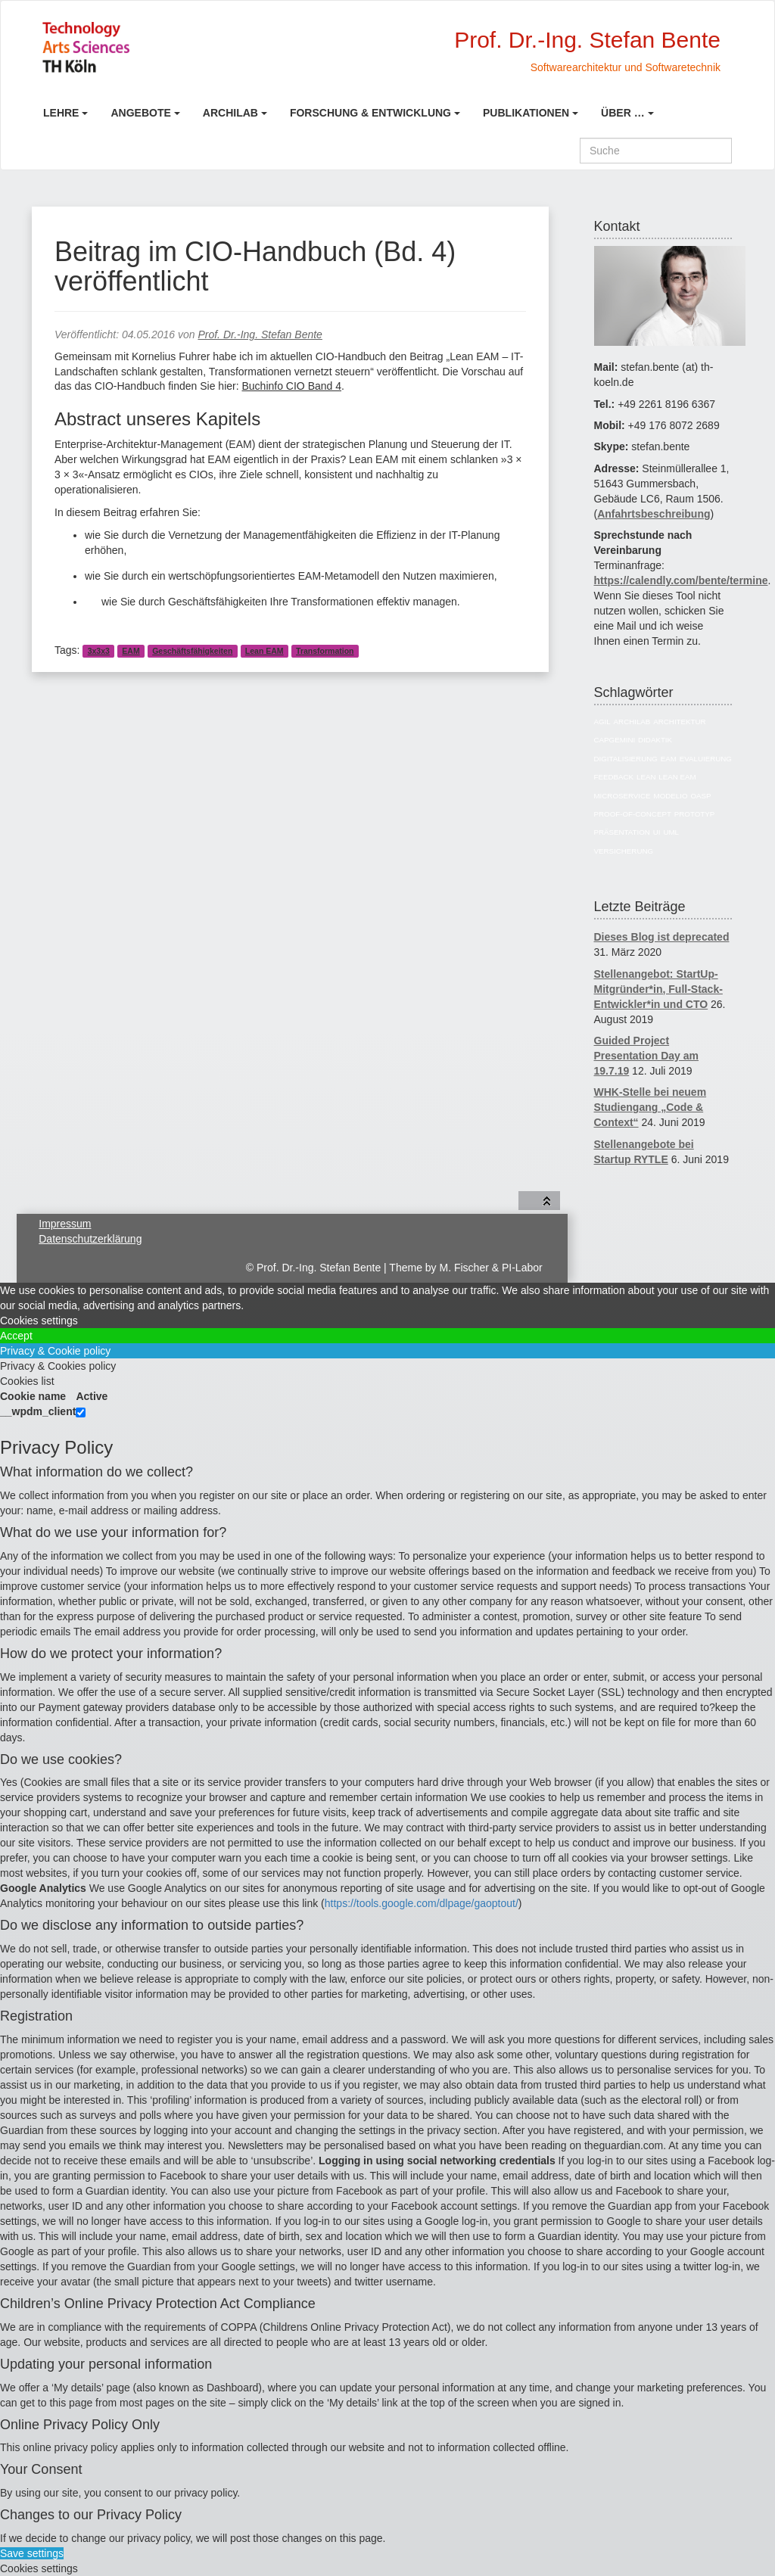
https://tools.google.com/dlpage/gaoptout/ (421, 1903)
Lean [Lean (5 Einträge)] (645, 777)
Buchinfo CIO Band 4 (291, 386)
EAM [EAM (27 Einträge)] (669, 758)
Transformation (324, 650)
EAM (130, 650)
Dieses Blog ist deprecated (662, 937)
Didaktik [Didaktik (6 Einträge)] (655, 740)
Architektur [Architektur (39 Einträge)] (679, 721)
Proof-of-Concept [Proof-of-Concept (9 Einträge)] (632, 814)
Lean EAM (264, 650)
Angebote (140, 113)
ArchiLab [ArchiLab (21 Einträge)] (632, 721)
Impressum (65, 1224)
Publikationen (526, 113)
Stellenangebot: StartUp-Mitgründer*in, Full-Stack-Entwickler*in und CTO (658, 989)
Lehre (61, 113)
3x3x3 (99, 650)
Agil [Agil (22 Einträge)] (602, 721)
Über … (623, 113)
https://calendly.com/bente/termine (681, 580)
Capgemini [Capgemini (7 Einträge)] (615, 740)
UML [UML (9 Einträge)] (671, 832)
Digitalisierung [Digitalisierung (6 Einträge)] (626, 758)
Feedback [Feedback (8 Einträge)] (614, 777)
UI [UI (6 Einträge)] (657, 832)
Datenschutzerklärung (90, 1239)
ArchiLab (230, 113)
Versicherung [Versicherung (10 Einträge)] (624, 851)
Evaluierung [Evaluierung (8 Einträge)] (706, 758)
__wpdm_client (38, 1411)
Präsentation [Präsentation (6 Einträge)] (622, 832)
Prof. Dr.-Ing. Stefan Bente (260, 334)
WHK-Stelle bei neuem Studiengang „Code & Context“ (650, 1107)
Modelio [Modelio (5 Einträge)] (671, 796)
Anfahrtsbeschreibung (653, 514)
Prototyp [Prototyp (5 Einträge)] (694, 814)
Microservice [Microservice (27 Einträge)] (622, 796)
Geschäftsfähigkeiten (192, 650)
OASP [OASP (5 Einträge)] (700, 796)
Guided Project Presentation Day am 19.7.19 (646, 1055)
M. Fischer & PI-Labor (491, 1268)
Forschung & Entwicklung (370, 113)
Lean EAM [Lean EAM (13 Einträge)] (677, 777)
